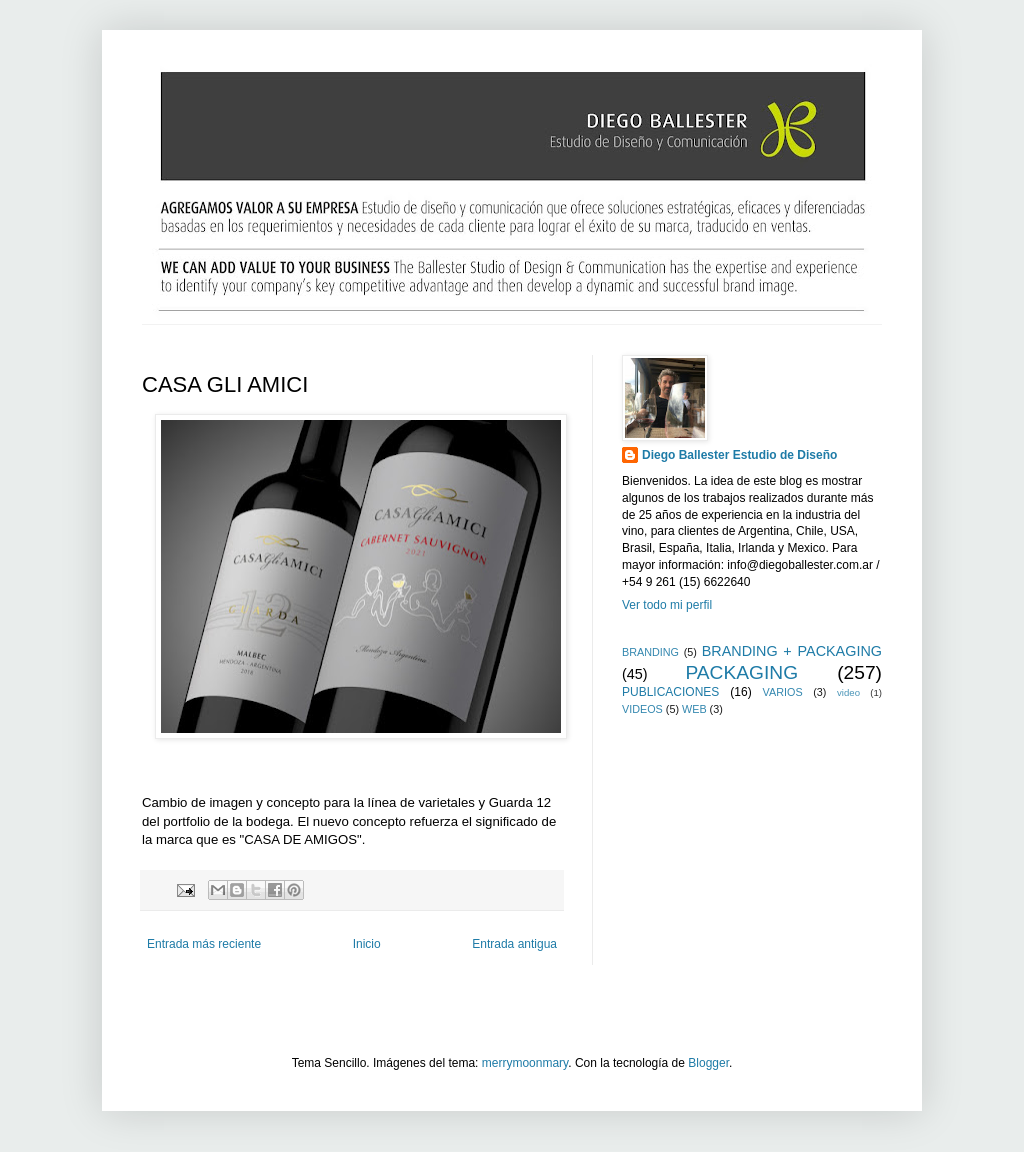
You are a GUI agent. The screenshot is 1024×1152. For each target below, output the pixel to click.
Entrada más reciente (204, 944)
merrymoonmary (525, 1063)
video (848, 692)
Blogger (708, 1063)
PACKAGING (741, 672)
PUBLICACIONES (670, 692)
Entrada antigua (514, 944)
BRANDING (650, 652)
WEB (694, 709)
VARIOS (783, 692)
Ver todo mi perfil (667, 605)
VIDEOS (642, 709)
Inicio (367, 944)
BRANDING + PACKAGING (792, 651)
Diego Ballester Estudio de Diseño (739, 455)
